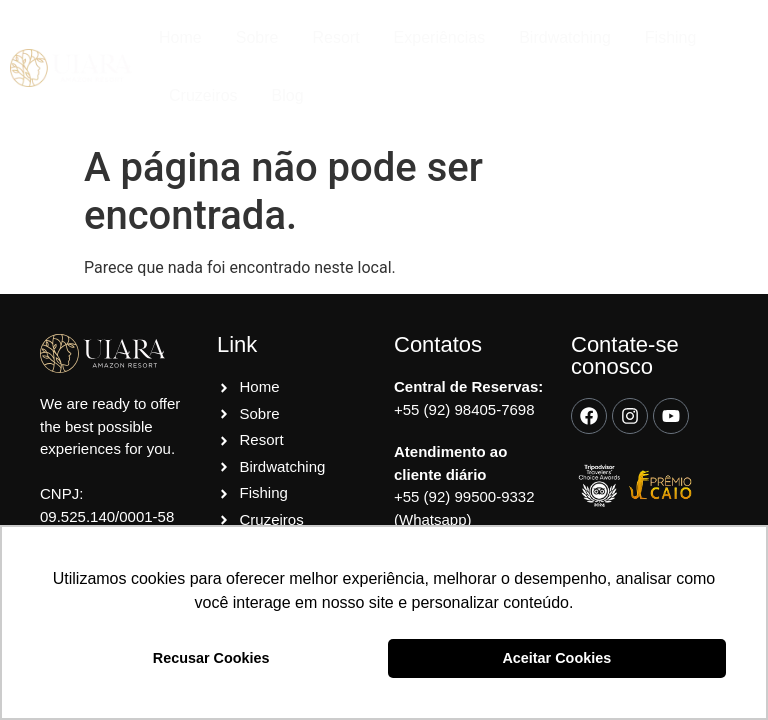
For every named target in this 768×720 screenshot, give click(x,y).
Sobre (257, 37)
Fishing (671, 37)
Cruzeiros (203, 95)
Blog (288, 95)
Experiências (440, 37)
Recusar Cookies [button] (211, 658)
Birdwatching (565, 37)
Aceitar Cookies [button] (556, 658)
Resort (335, 37)
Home (180, 37)
